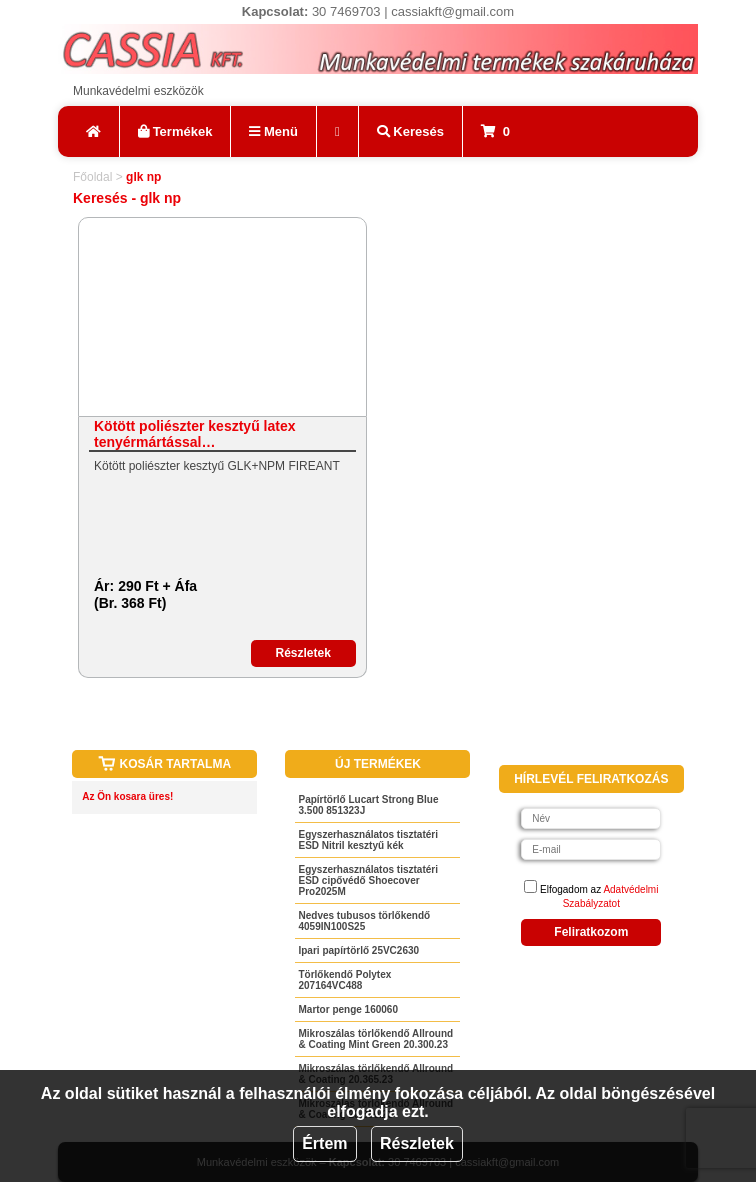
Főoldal (92, 177)
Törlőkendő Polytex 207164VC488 (344, 980)
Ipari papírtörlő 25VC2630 (358, 950)
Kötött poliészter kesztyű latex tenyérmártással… (195, 434)
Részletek (417, 1143)
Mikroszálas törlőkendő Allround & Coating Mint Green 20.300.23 (375, 1039)
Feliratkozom (591, 932)
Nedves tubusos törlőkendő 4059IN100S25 (364, 921)
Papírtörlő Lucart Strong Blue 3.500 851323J (368, 805)
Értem (324, 1143)
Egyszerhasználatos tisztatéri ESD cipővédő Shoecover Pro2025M (368, 880)
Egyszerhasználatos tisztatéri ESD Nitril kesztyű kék (368, 840)
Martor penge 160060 (348, 1009)
